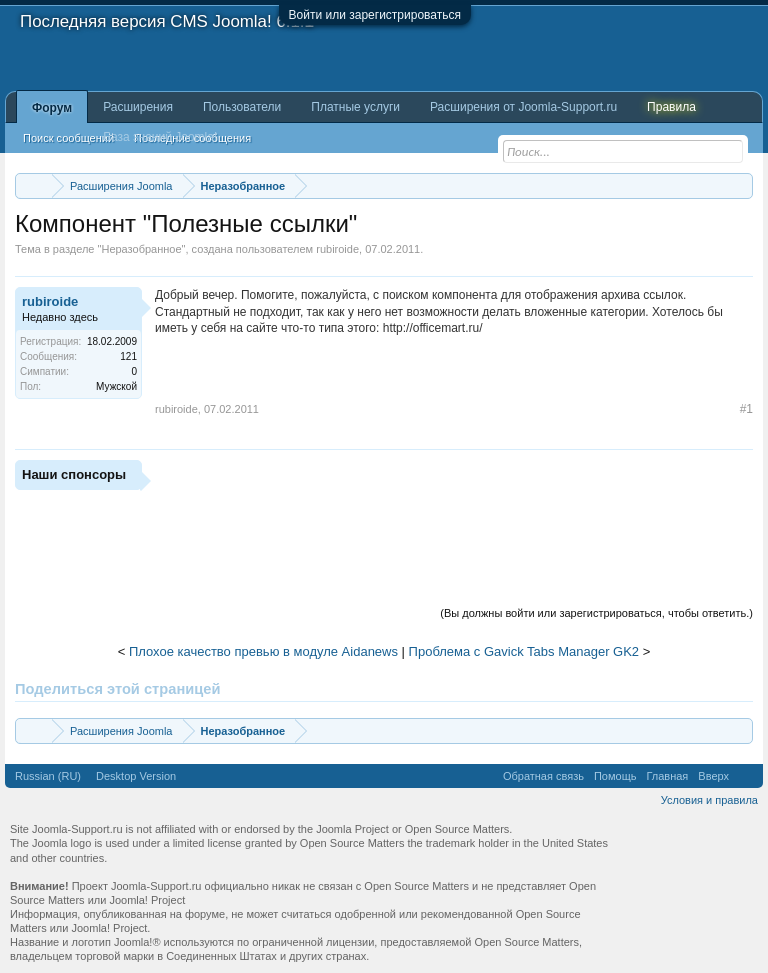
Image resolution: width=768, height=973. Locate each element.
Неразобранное (141, 249)
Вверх (713, 776)
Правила (671, 107)
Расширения (138, 107)
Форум (52, 108)
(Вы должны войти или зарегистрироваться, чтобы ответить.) (596, 613)
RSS (746, 776)
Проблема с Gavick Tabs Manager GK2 (524, 651)
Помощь (615, 776)
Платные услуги (355, 107)
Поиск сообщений (68, 138)
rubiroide (337, 249)
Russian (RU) (48, 776)
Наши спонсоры (74, 474)
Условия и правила (709, 800)
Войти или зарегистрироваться (375, 15)
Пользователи (242, 107)
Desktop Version (136, 776)
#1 (746, 409)
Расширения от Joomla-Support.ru (523, 107)
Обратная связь (543, 776)
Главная (667, 776)
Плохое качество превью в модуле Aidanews (263, 651)
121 (128, 356)
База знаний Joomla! (160, 137)
